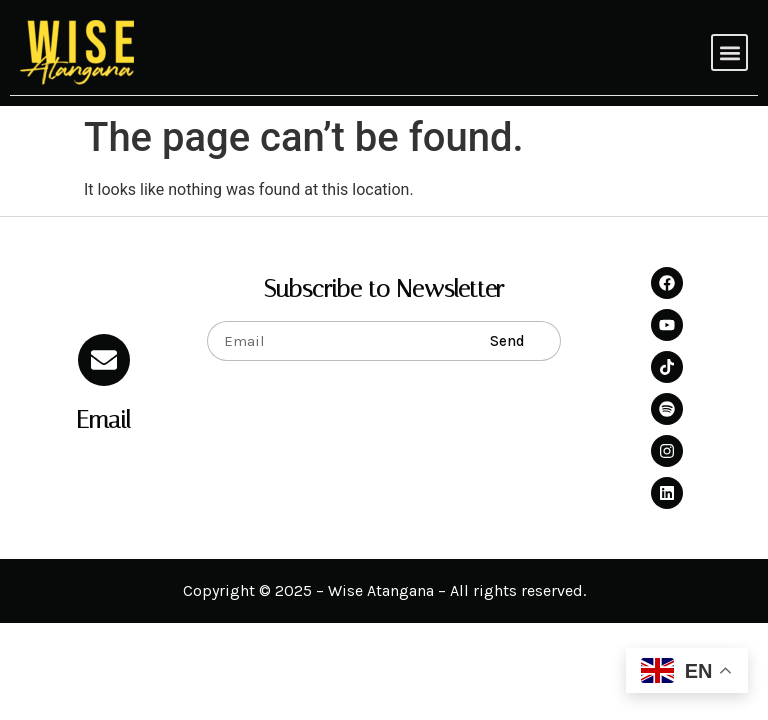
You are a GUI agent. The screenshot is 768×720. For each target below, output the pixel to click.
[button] (729, 52)
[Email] (104, 360)
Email (103, 420)
